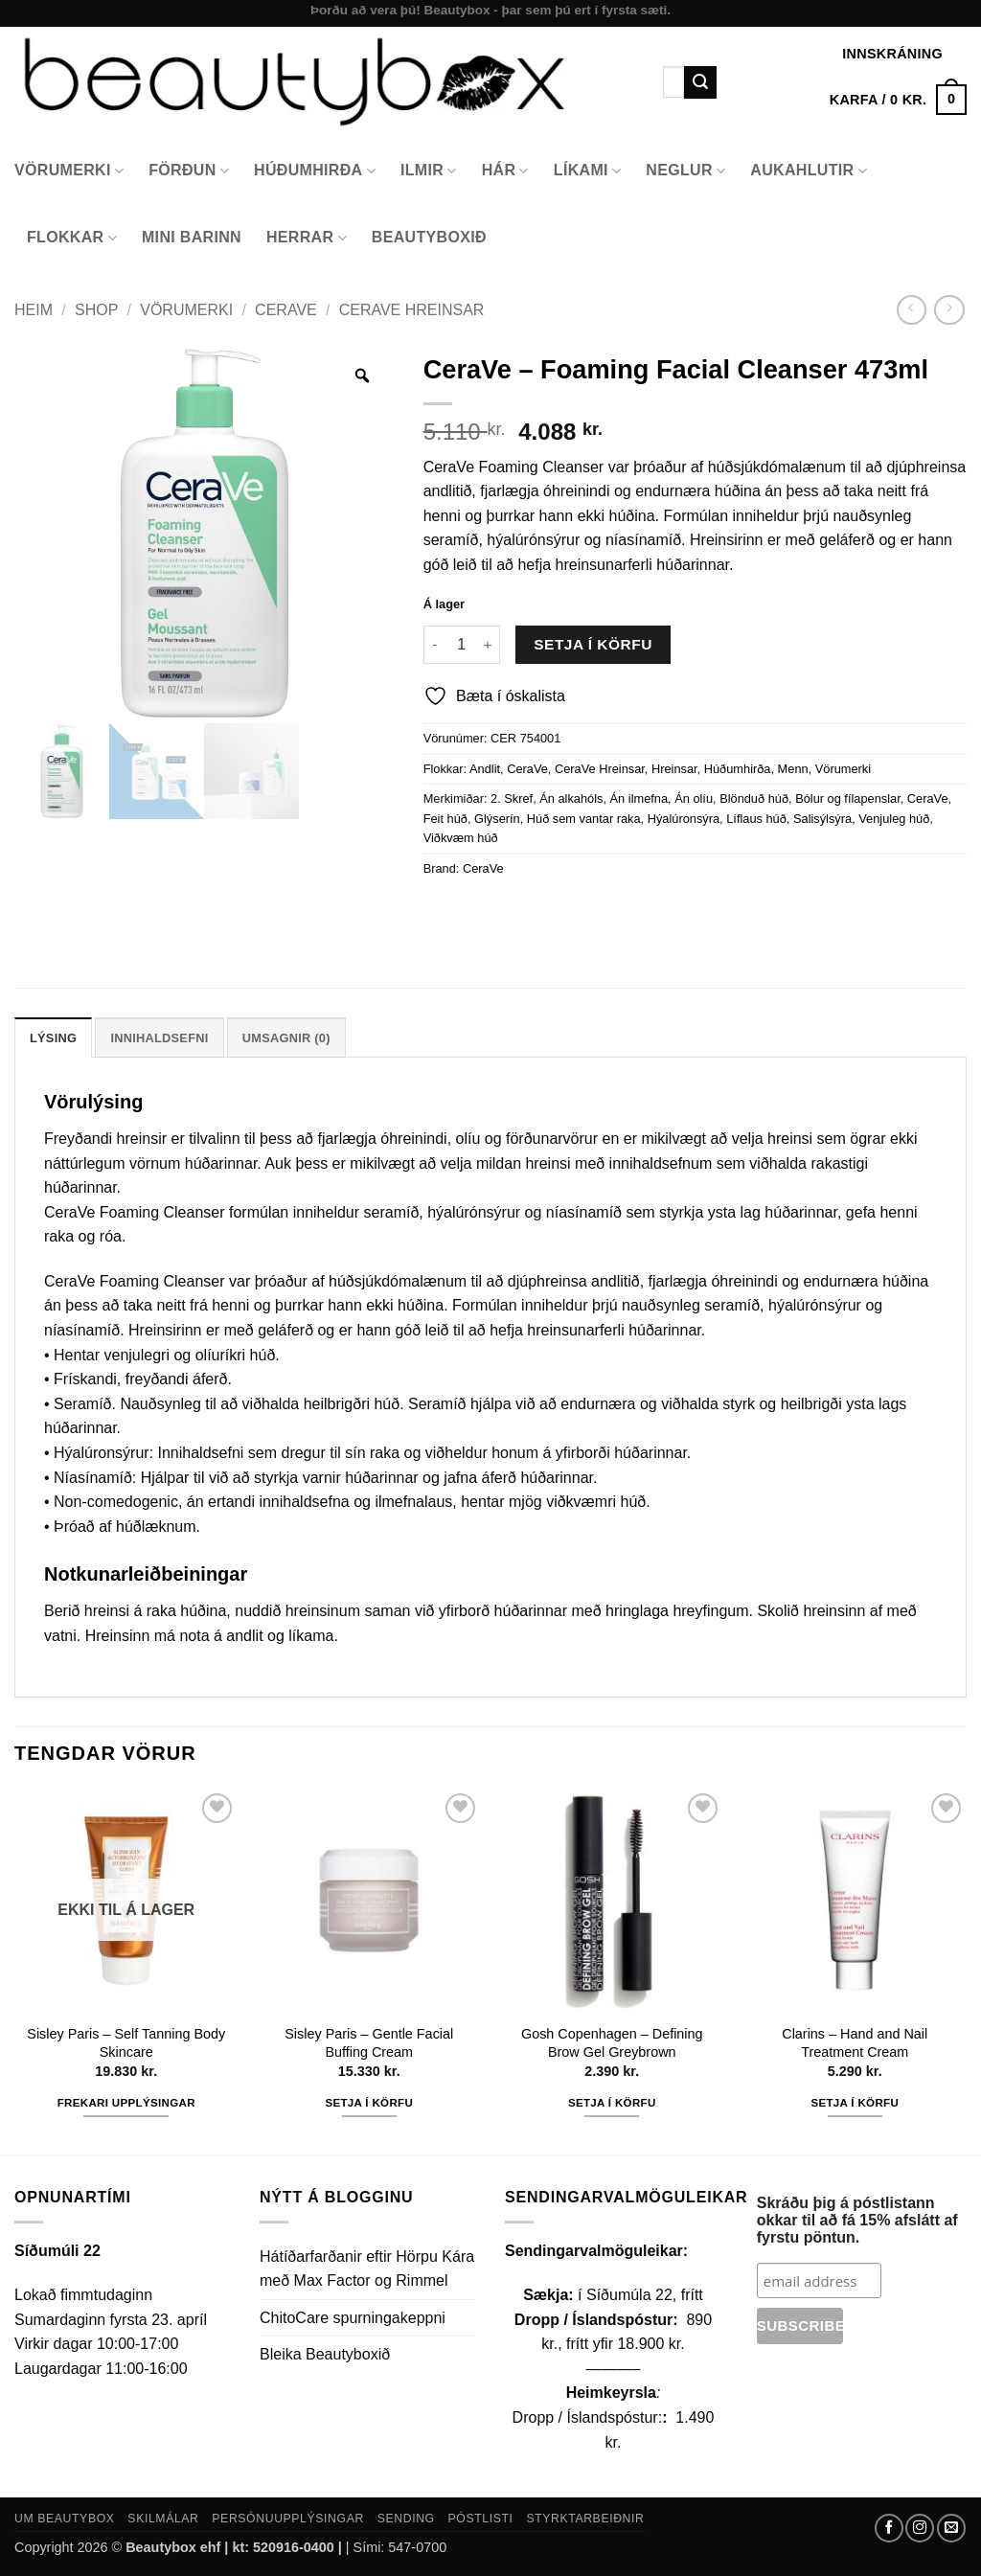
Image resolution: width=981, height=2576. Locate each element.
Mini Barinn (191, 237)
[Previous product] (949, 310)
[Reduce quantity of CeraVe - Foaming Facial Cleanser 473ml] (434, 645)
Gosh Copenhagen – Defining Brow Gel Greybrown (612, 2043)
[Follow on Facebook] (889, 2528)
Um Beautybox (64, 2518)
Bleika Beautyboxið (325, 2354)
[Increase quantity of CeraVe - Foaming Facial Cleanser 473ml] (488, 645)
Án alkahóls (571, 798)
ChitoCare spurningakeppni (352, 2318)
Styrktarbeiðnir (585, 2518)
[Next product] (911, 310)
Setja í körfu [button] (369, 2103)
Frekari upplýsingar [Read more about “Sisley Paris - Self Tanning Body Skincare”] (126, 2103)
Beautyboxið (429, 237)
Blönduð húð (753, 798)
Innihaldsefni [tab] (159, 1038)
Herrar (306, 238)
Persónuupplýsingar (288, 2518)
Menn (793, 769)
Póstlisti (480, 2518)
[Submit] (700, 82)
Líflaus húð (756, 818)
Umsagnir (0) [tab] (286, 1038)
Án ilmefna (639, 798)
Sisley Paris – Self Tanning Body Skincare (126, 2043)
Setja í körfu (593, 644)
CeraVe (286, 310)
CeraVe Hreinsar (412, 310)
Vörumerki (69, 171)
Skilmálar (162, 2518)
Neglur (685, 171)
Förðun (188, 171)
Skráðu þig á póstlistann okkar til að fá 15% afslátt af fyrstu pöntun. (857, 2220)
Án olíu (693, 798)
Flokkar (72, 238)
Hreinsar (674, 769)
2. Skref (511, 798)
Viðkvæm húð (460, 838)
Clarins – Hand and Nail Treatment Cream (854, 2043)
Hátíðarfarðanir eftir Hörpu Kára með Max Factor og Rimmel (367, 2269)
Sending (406, 2518)
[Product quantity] (461, 645)
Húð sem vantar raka (584, 818)
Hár (505, 171)
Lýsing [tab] (53, 1038)
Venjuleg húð (893, 818)
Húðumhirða (315, 171)
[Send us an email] (951, 2528)
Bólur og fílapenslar (848, 798)
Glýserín (497, 818)
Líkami (588, 171)
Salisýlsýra (822, 818)
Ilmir (428, 171)
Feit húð (445, 818)
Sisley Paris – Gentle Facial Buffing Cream (369, 2043)
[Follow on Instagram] (919, 2528)
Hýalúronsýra (683, 818)
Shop (96, 310)
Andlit (484, 769)
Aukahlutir (808, 171)
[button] (898, 99)
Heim (33, 310)
